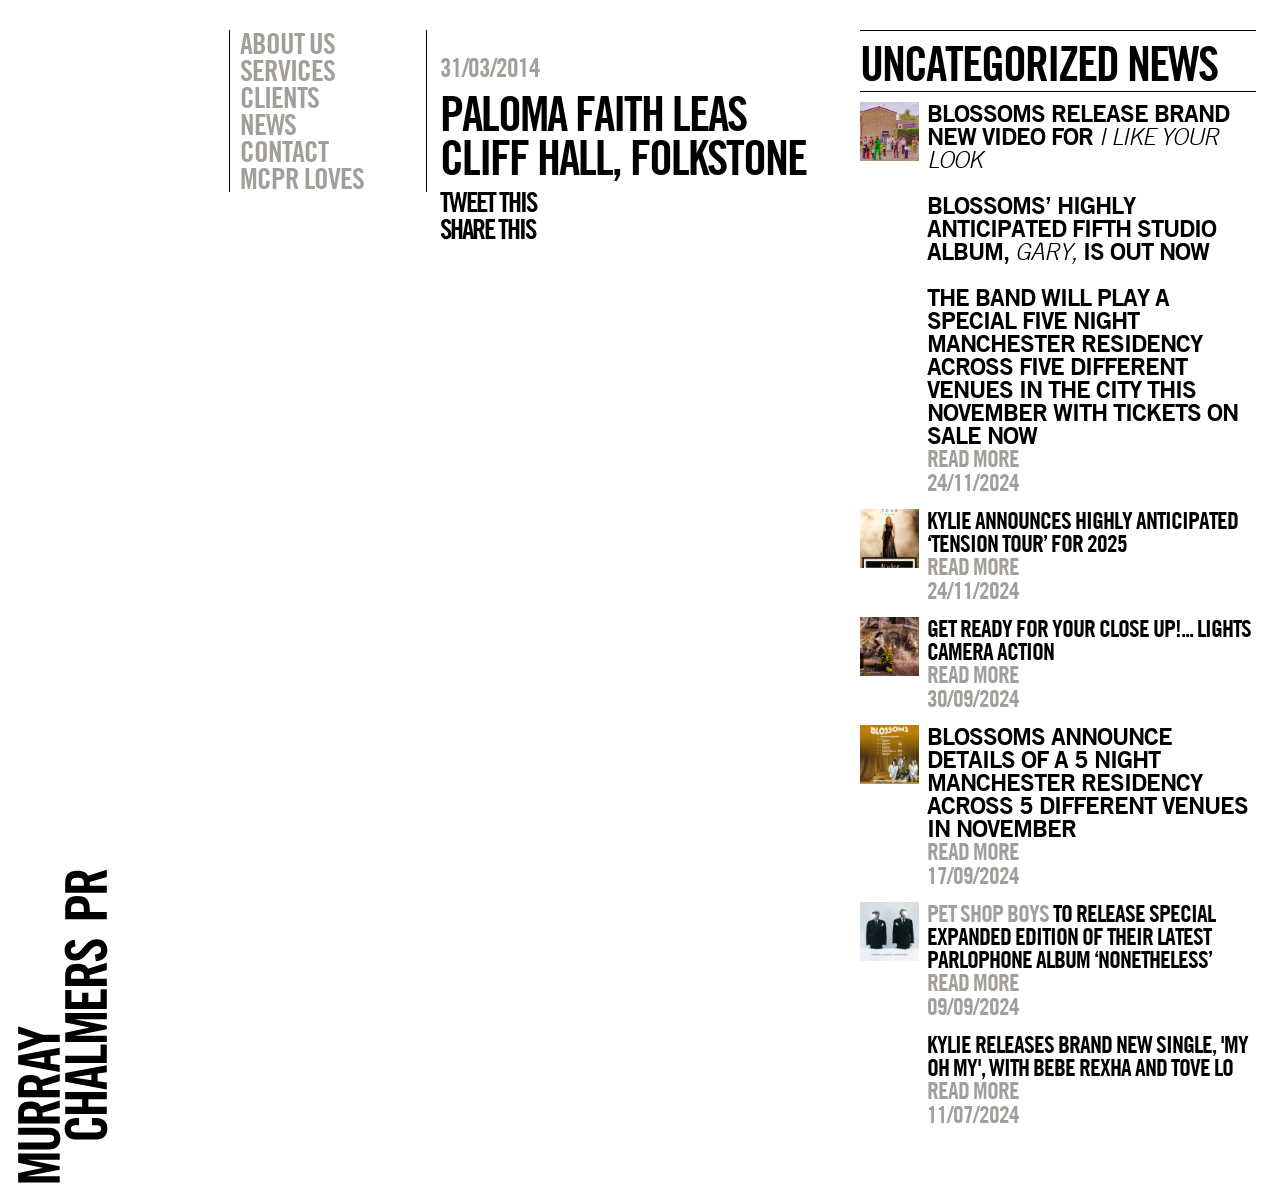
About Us (287, 43)
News (268, 124)
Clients (279, 97)
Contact (284, 151)
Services (287, 70)
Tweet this (488, 202)
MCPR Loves (302, 178)
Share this (487, 229)
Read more (973, 458)
